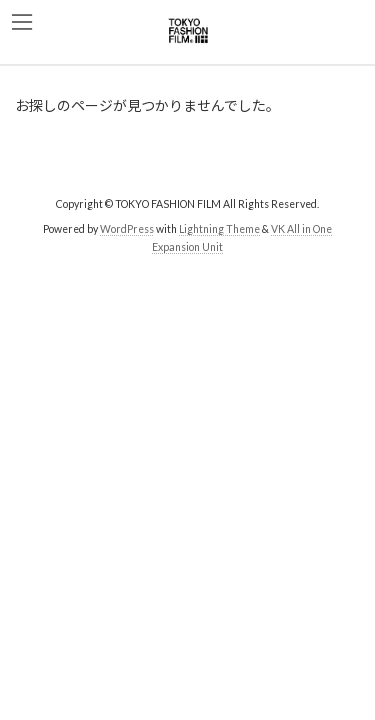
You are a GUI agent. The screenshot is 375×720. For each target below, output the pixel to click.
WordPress (127, 229)
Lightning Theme (219, 229)
